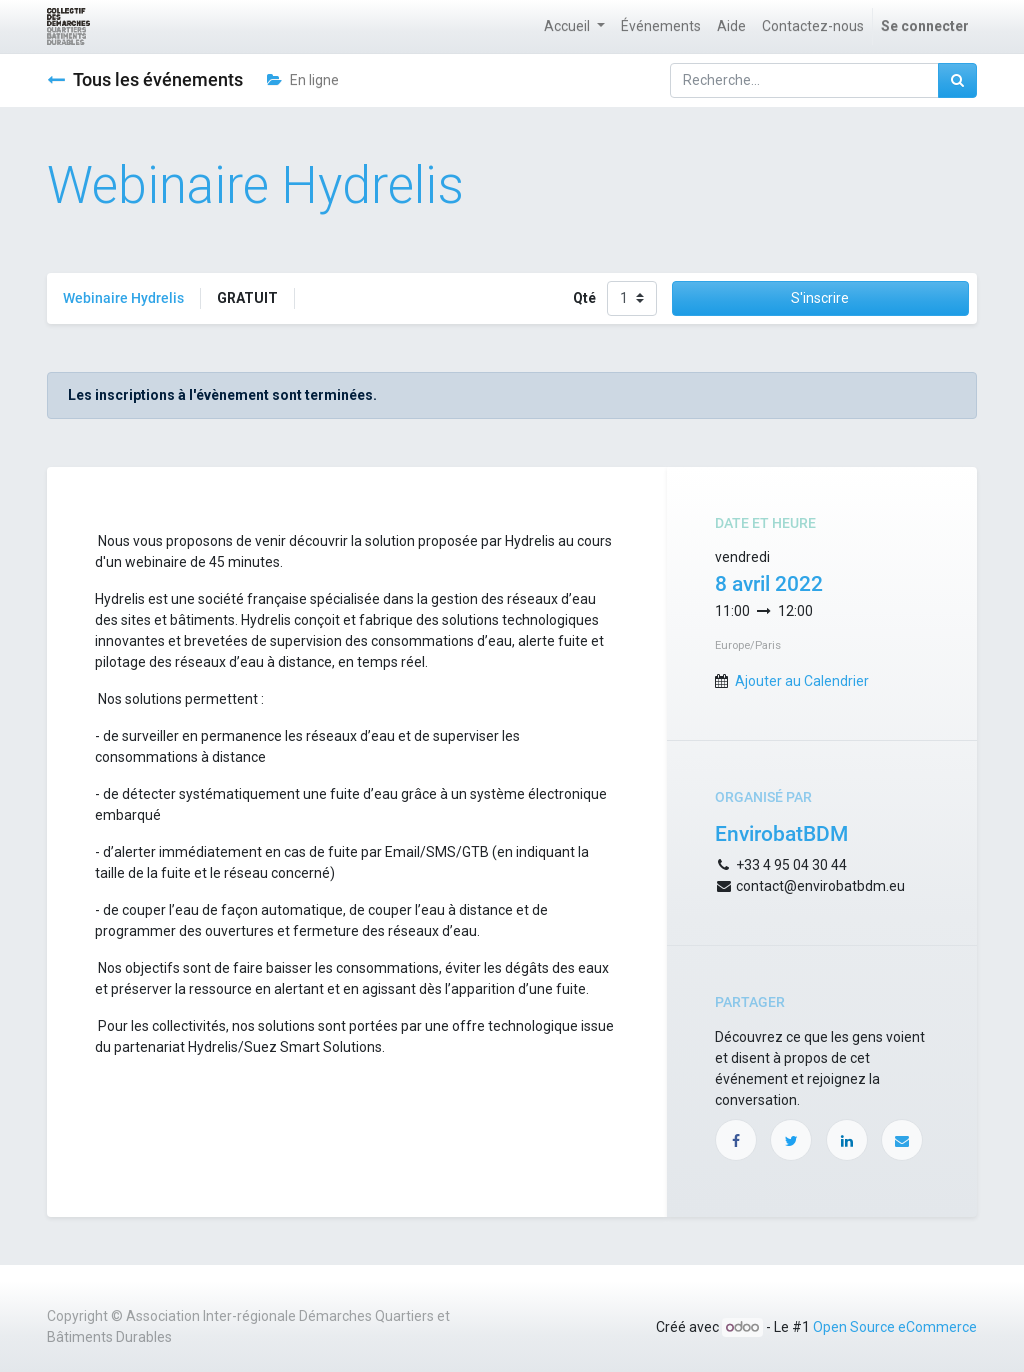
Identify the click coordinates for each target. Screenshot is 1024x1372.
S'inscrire (820, 298)
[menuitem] (661, 26)
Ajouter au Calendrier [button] (802, 681)
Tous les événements (145, 80)
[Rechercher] (957, 80)
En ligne (303, 80)
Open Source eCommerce (895, 1327)
